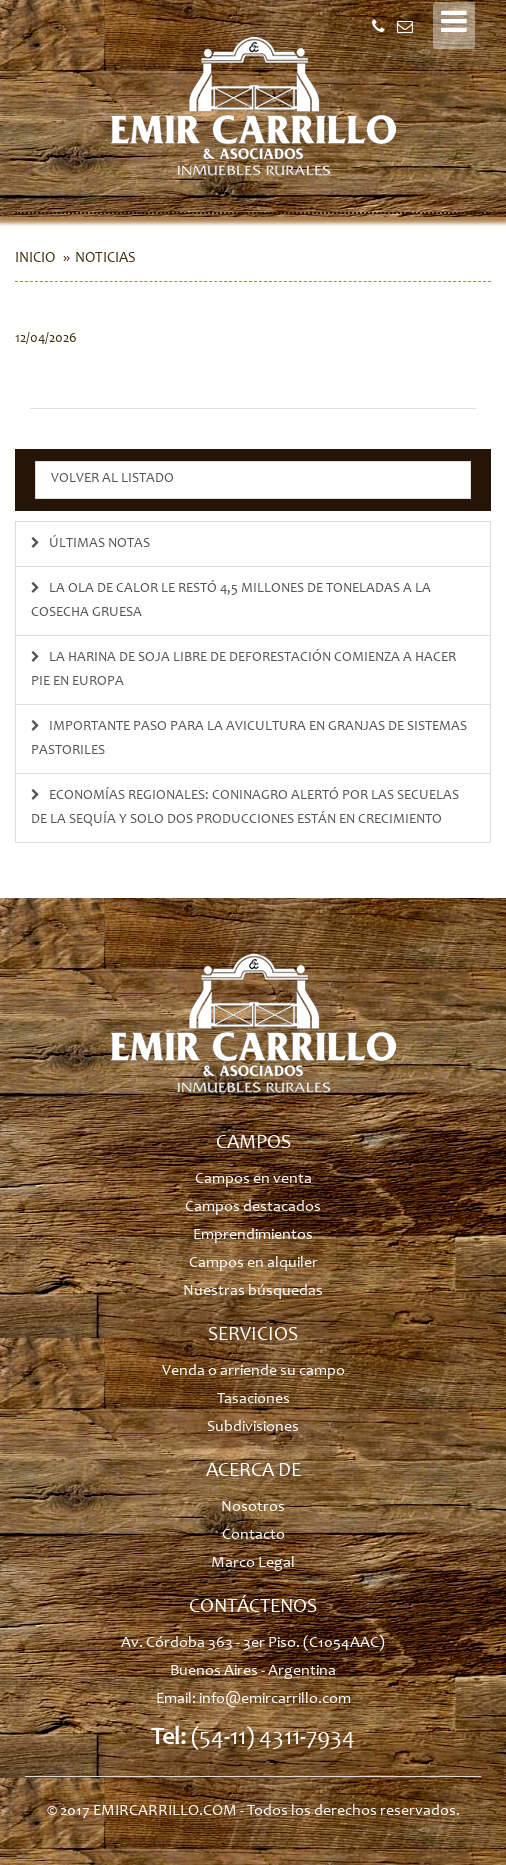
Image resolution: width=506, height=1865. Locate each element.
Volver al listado (112, 479)
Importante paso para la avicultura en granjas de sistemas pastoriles (249, 739)
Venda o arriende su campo (253, 1371)
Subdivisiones (253, 1427)
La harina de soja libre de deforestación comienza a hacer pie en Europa (243, 670)
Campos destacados (253, 1207)
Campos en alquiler (253, 1263)
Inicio (35, 258)
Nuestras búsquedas (253, 1291)
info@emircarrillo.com (275, 1699)
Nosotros (253, 1507)
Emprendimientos (253, 1235)
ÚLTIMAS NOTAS (90, 544)
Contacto (253, 1535)
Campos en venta (253, 1179)
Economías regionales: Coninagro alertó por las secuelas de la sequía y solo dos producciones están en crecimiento (245, 808)
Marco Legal (253, 1563)
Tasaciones (253, 1399)
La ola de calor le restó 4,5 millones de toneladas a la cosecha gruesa (231, 601)
